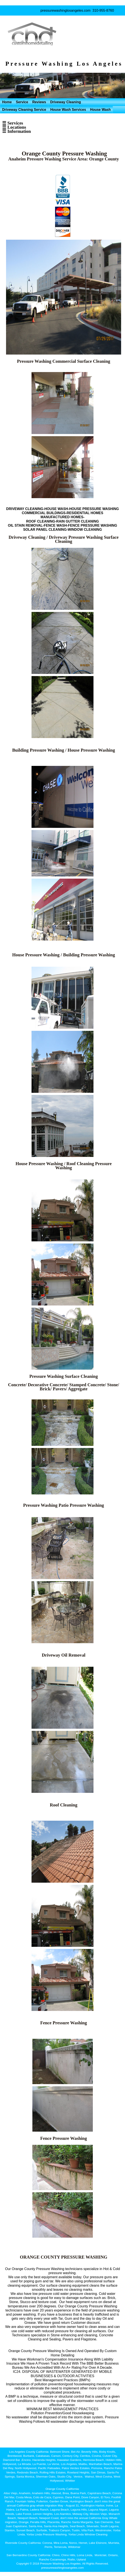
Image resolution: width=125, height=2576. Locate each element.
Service (22, 102)
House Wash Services (68, 109)
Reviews (39, 102)
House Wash (100, 109)
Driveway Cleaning (65, 102)
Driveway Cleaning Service (24, 109)
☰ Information (16, 131)
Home (7, 102)
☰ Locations (14, 127)
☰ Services (12, 123)
